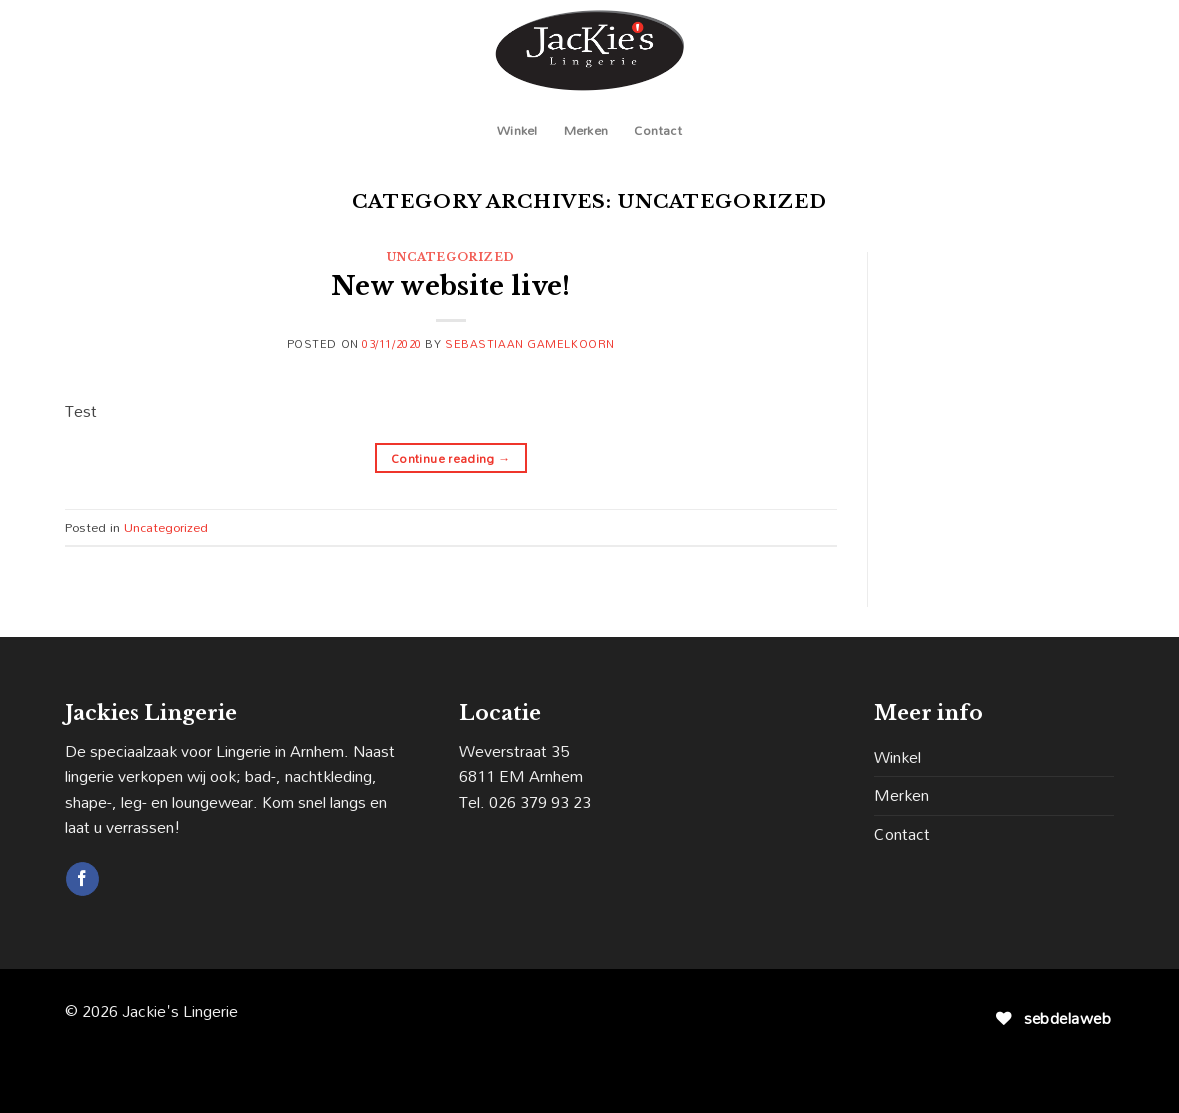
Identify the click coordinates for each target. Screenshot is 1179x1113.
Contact (658, 130)
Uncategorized (451, 257)
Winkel (517, 130)
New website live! (450, 286)
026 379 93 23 (540, 802)
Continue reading (451, 458)
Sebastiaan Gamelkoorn (530, 344)
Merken (586, 130)
